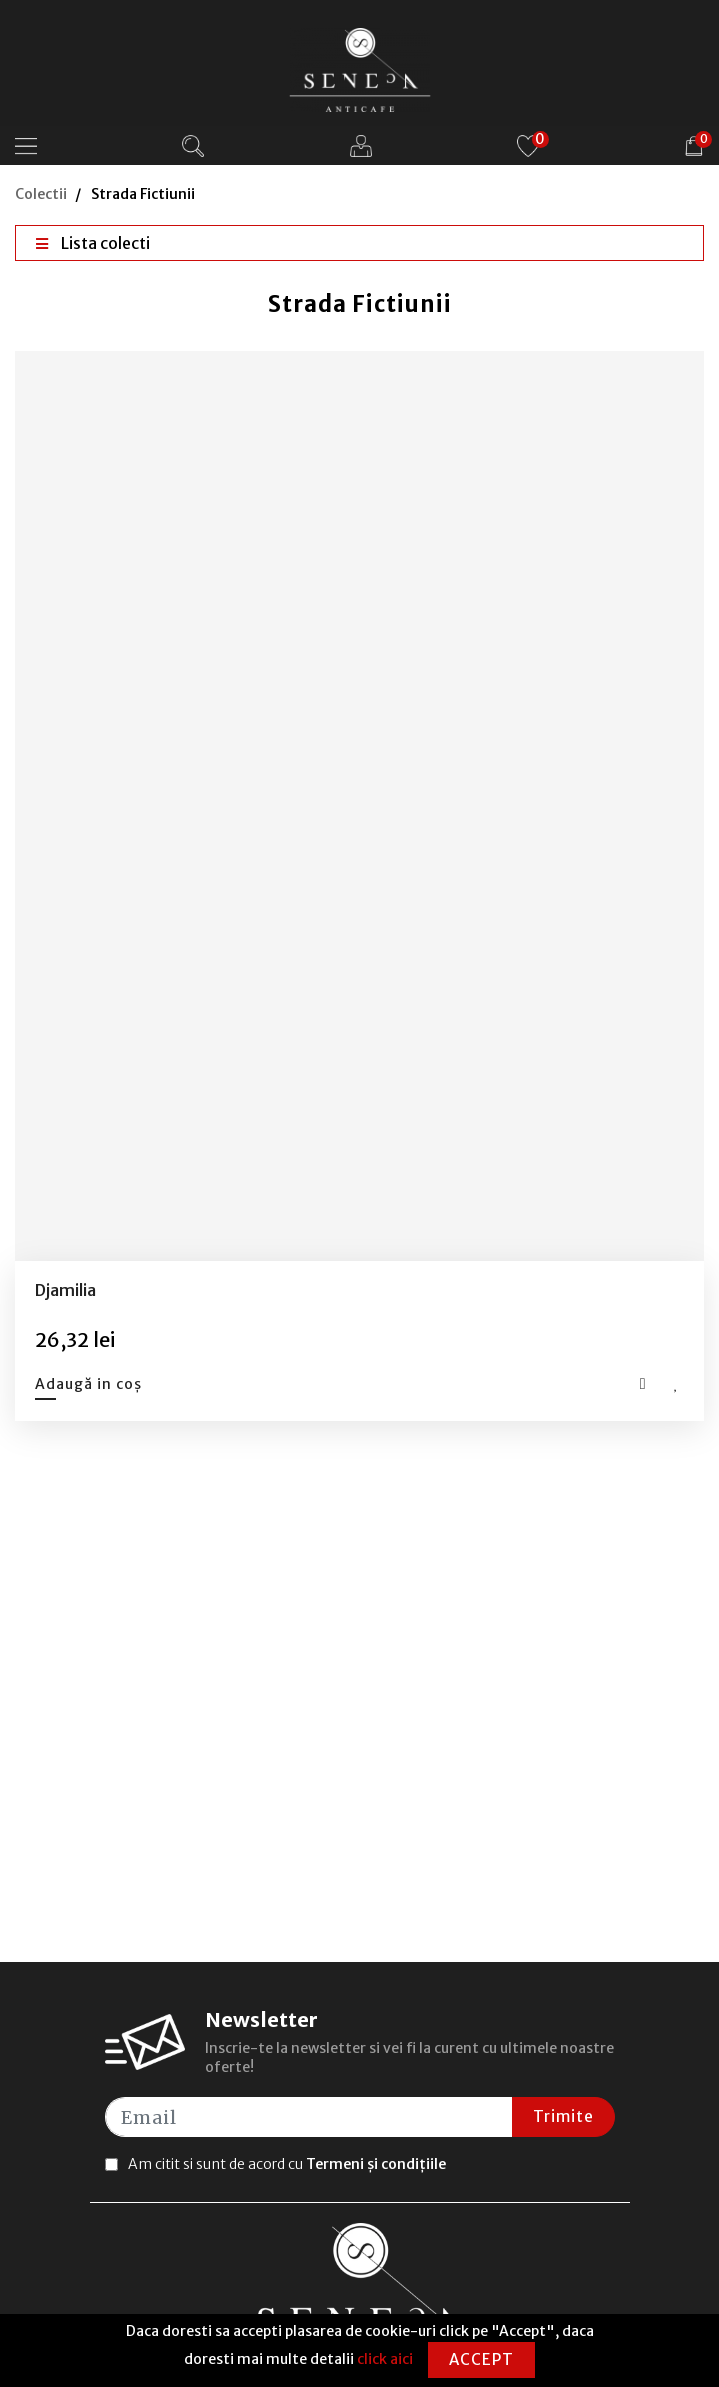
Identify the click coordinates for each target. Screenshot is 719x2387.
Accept (481, 2359)
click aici (385, 2359)
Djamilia (65, 1290)
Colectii (41, 194)
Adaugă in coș (88, 1384)
